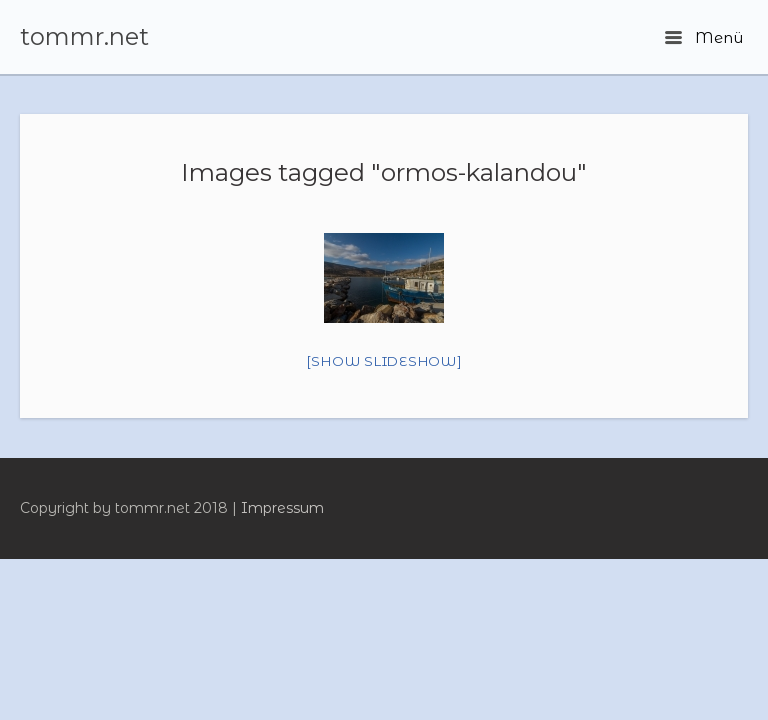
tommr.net (84, 37)
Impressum (282, 508)
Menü (704, 37)
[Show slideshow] (384, 361)
